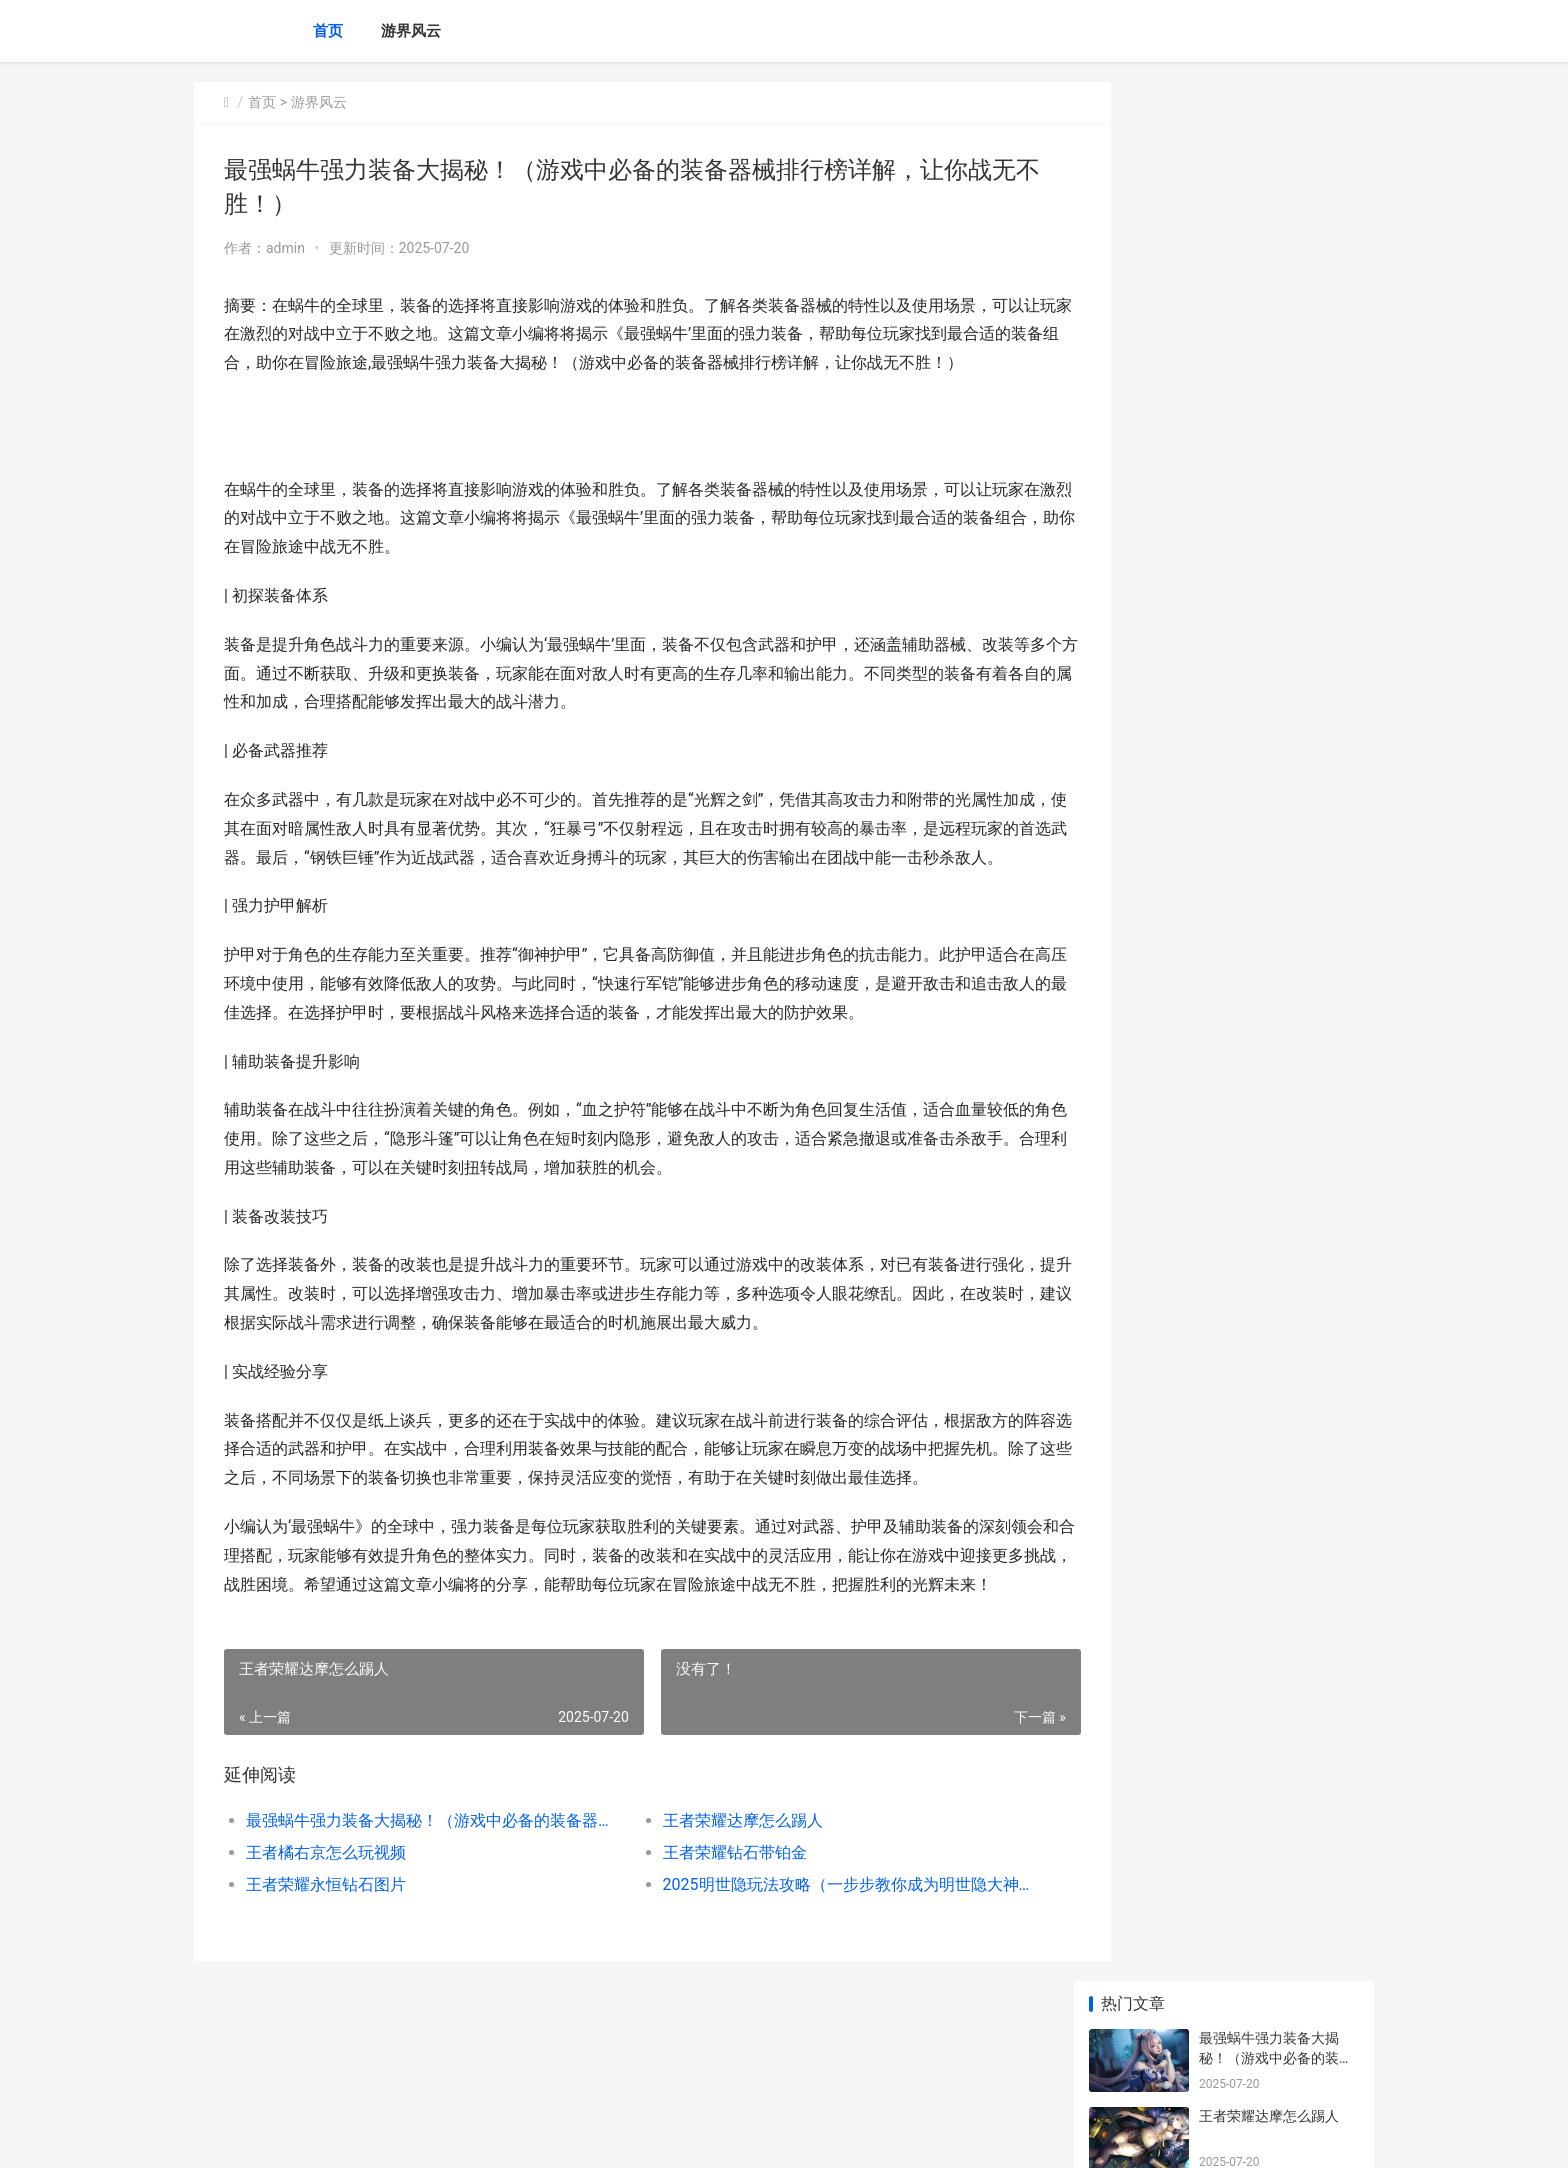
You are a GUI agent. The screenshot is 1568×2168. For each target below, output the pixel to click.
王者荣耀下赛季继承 (1262, 909)
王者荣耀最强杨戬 (1255, 675)
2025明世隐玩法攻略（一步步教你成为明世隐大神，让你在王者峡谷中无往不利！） (808, 1971)
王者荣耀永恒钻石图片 (326, 1971)
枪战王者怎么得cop (1259, 597)
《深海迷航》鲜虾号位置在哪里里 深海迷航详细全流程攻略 (1277, 1152)
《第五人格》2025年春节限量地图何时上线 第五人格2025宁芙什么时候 (1277, 1230)
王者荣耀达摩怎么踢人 (714, 1907)
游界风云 (411, 31)
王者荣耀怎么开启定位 (1269, 987)
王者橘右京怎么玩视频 (326, 1939)
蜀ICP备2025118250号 (466, 2136)
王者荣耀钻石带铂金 (706, 1939)
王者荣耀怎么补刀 (1255, 831)
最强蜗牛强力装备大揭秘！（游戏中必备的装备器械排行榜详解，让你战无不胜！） (420, 1907)
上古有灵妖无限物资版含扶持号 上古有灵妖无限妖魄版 (1277, 1308)
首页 (328, 31)
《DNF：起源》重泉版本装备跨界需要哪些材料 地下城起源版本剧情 (1277, 1464)
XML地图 (555, 2136)
